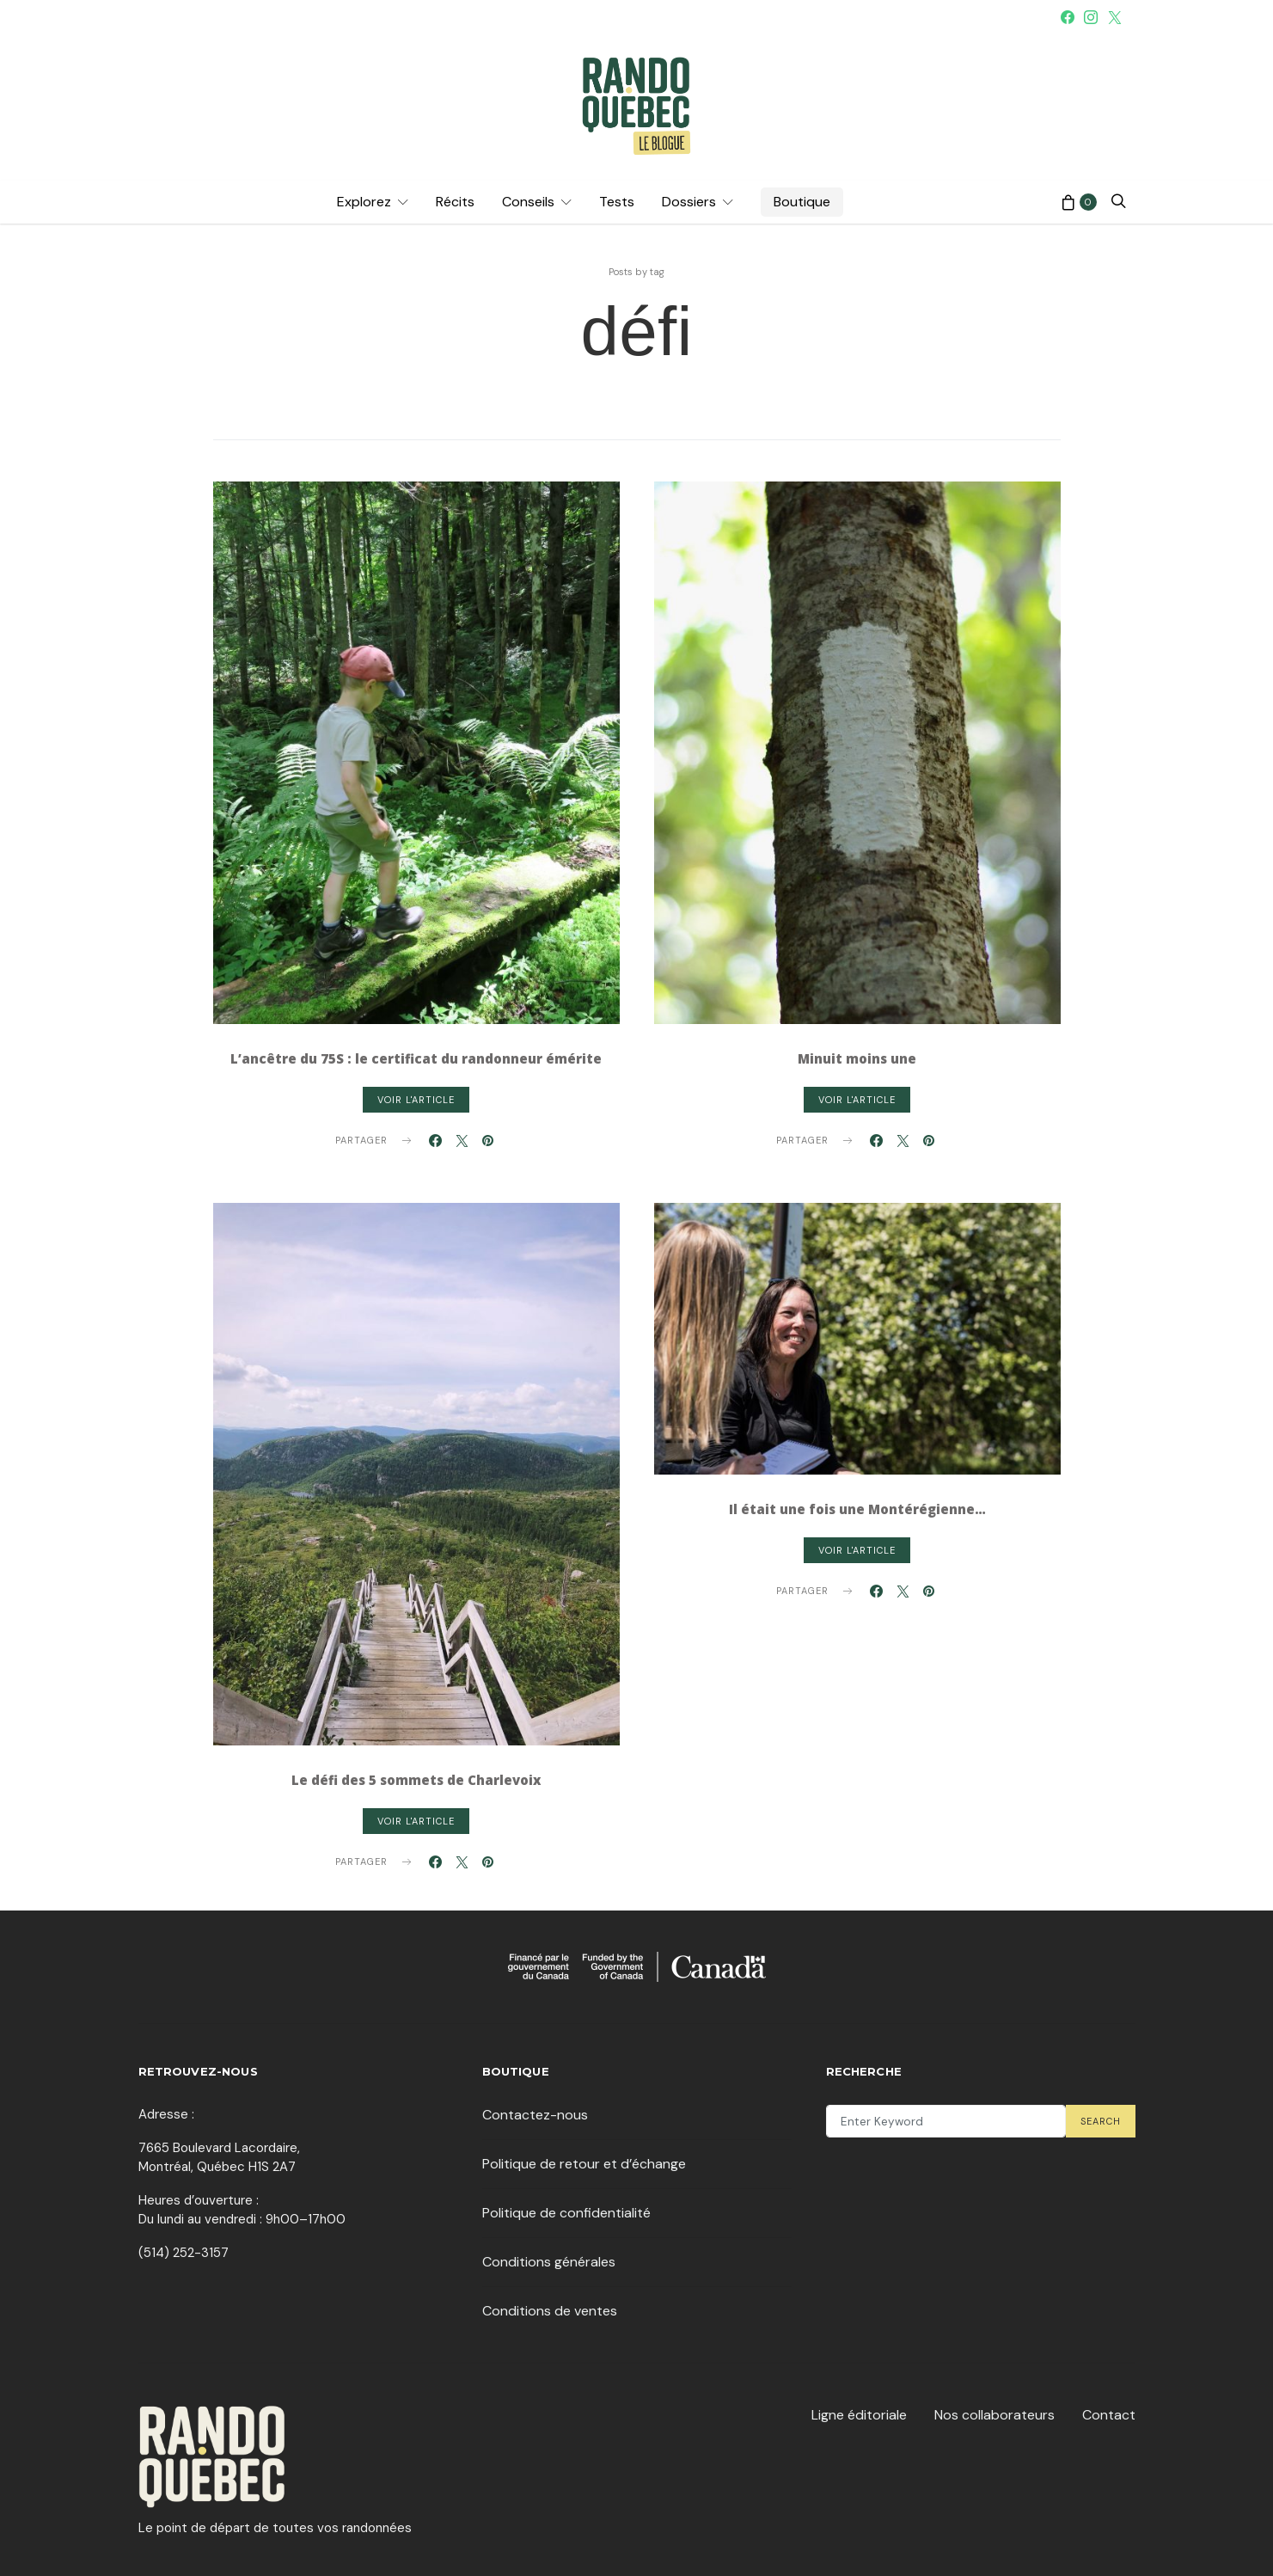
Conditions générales (548, 2262)
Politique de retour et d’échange (584, 2164)
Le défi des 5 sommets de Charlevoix (416, 1779)
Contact (1108, 2415)
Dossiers (689, 202)
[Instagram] (1091, 17)
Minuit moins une (857, 1058)
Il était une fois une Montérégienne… (857, 1509)
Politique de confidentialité (566, 2213)
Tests (616, 202)
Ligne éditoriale (859, 2415)
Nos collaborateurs (994, 2415)
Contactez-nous (535, 2115)
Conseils (528, 202)
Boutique (802, 202)
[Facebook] (1067, 17)
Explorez (364, 202)
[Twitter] (1115, 17)
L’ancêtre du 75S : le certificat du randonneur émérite (416, 1058)
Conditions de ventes (549, 2311)
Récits (455, 202)
